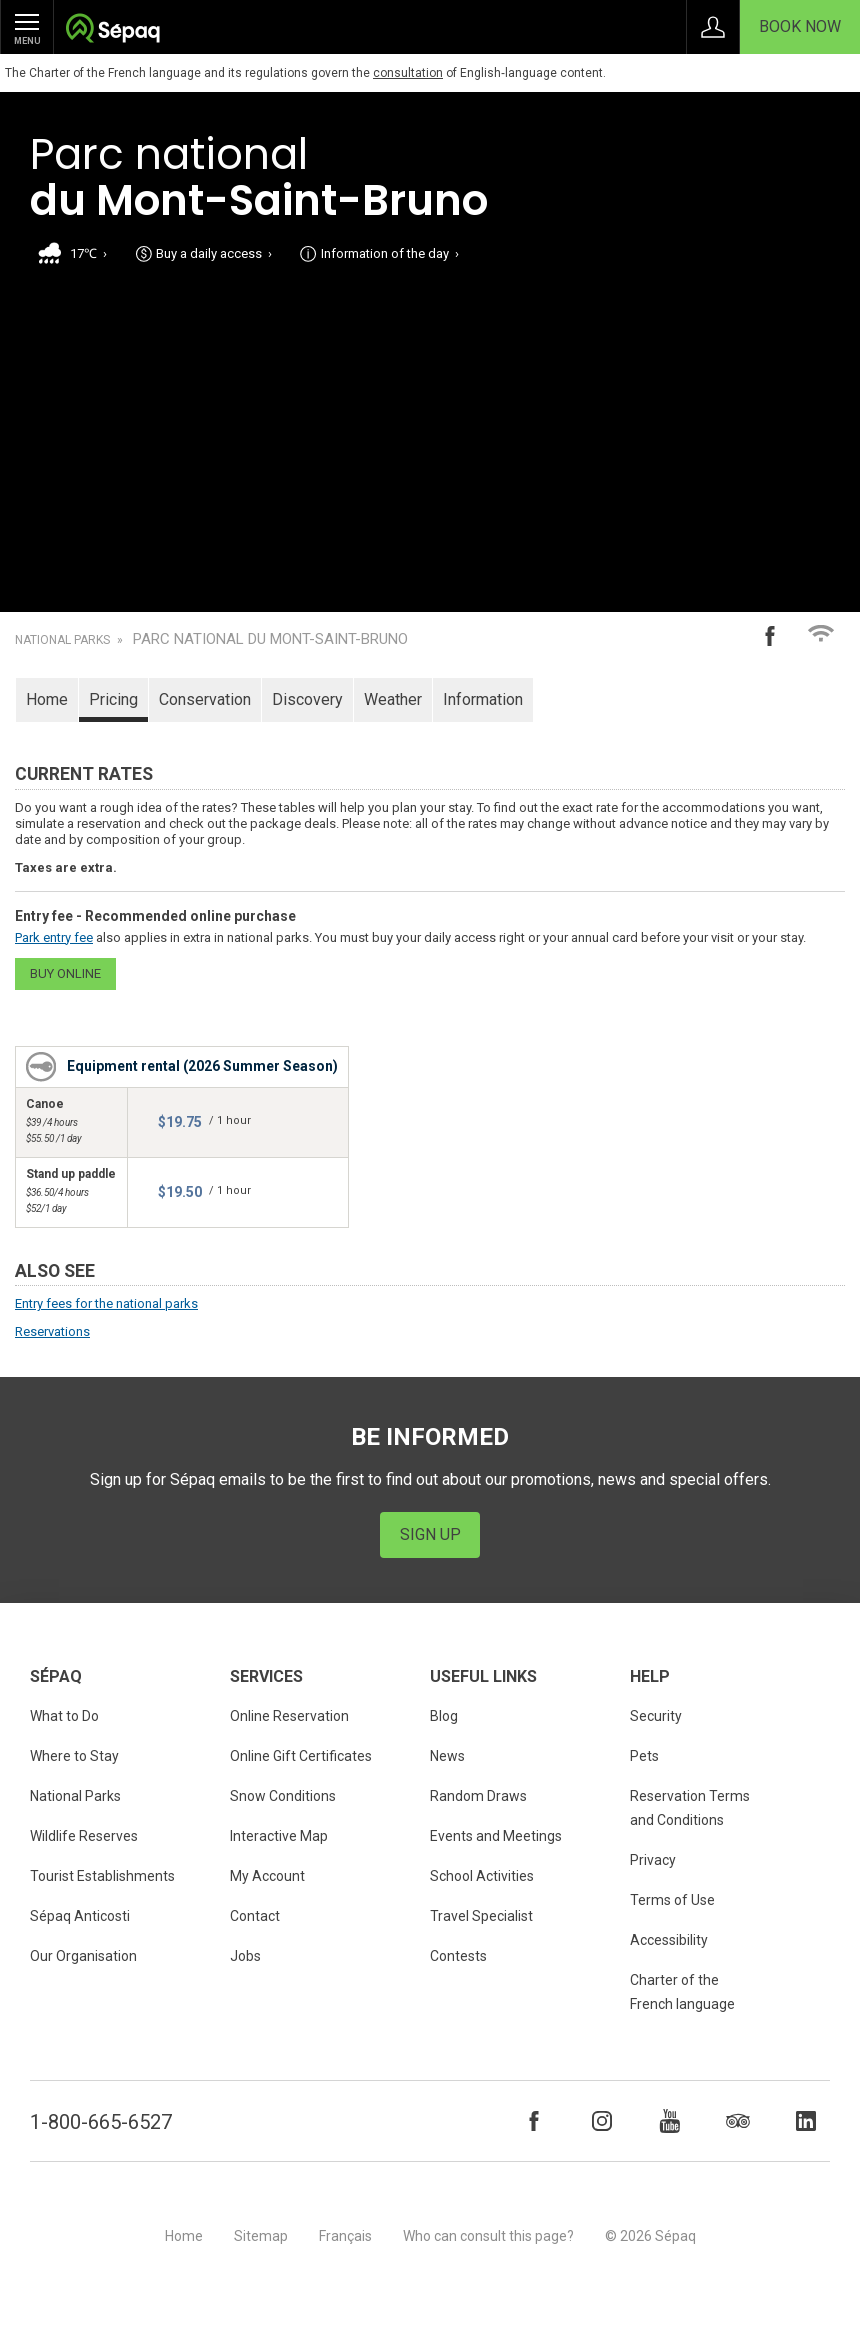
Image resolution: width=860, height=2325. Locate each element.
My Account (267, 1876)
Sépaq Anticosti (80, 1916)
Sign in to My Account (713, 27)
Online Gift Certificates (301, 1756)
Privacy (653, 1860)
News (447, 1756)
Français (345, 2236)
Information (483, 699)
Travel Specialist (481, 1916)
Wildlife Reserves (84, 1836)
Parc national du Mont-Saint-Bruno (270, 639)
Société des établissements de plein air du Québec (112, 30)
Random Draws (478, 1796)
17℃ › (88, 253)
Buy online (65, 973)
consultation (408, 73)
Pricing (113, 699)
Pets (644, 1756)
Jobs (245, 1956)
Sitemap (261, 2236)
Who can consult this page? (488, 2236)
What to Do (64, 1716)
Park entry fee (54, 937)
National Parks (62, 640)
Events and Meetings (496, 1836)
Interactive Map (279, 1836)
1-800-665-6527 (101, 2122)
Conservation (205, 699)
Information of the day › (390, 253)
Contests (458, 1956)
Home (47, 699)
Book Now (800, 26)
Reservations (52, 1331)
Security (656, 1716)
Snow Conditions (283, 1796)
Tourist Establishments (102, 1876)
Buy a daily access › (214, 253)
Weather (393, 699)
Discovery (307, 699)
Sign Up (430, 1534)
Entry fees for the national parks (106, 1303)
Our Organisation (83, 1956)
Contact (255, 1916)
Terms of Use (672, 1900)
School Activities (482, 1876)
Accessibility (669, 1940)
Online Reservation (289, 1716)
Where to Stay (74, 1756)
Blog (444, 1716)
